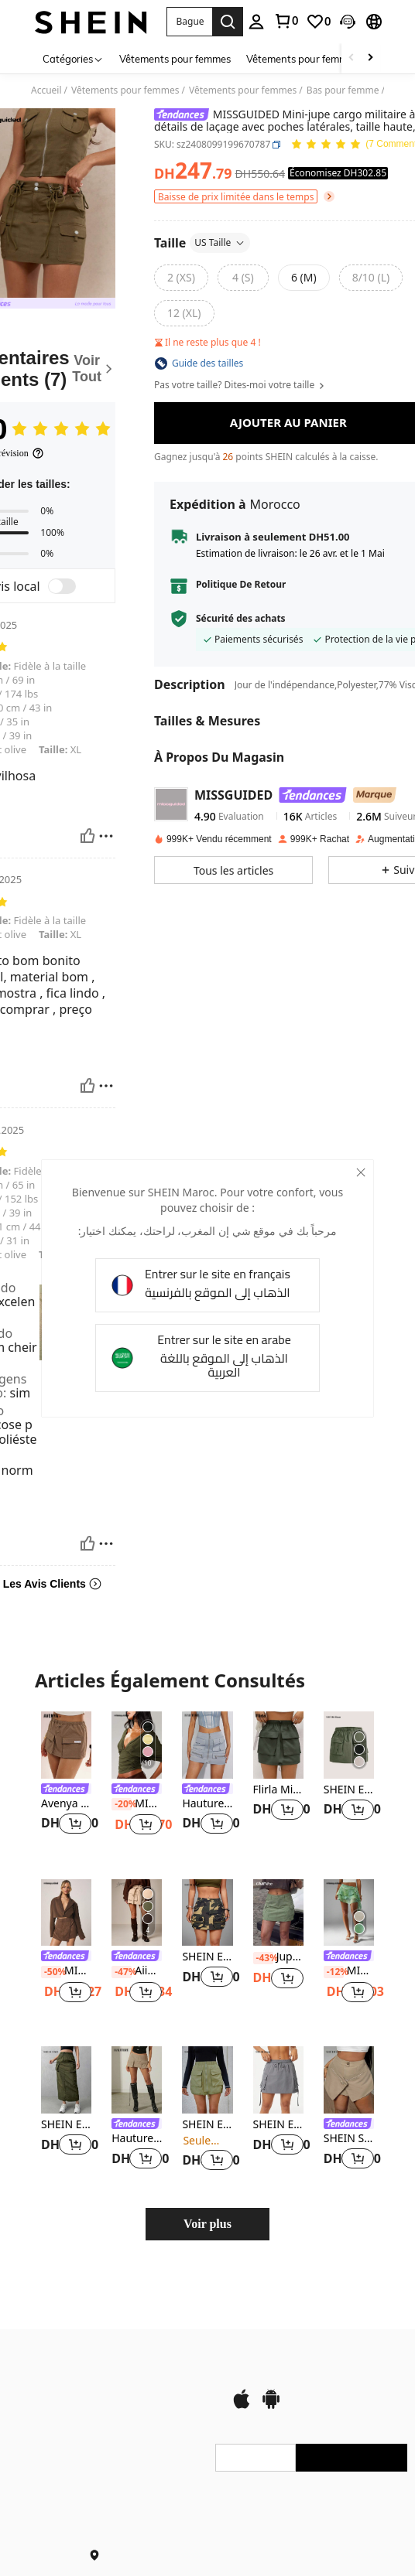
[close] (354, 1177)
